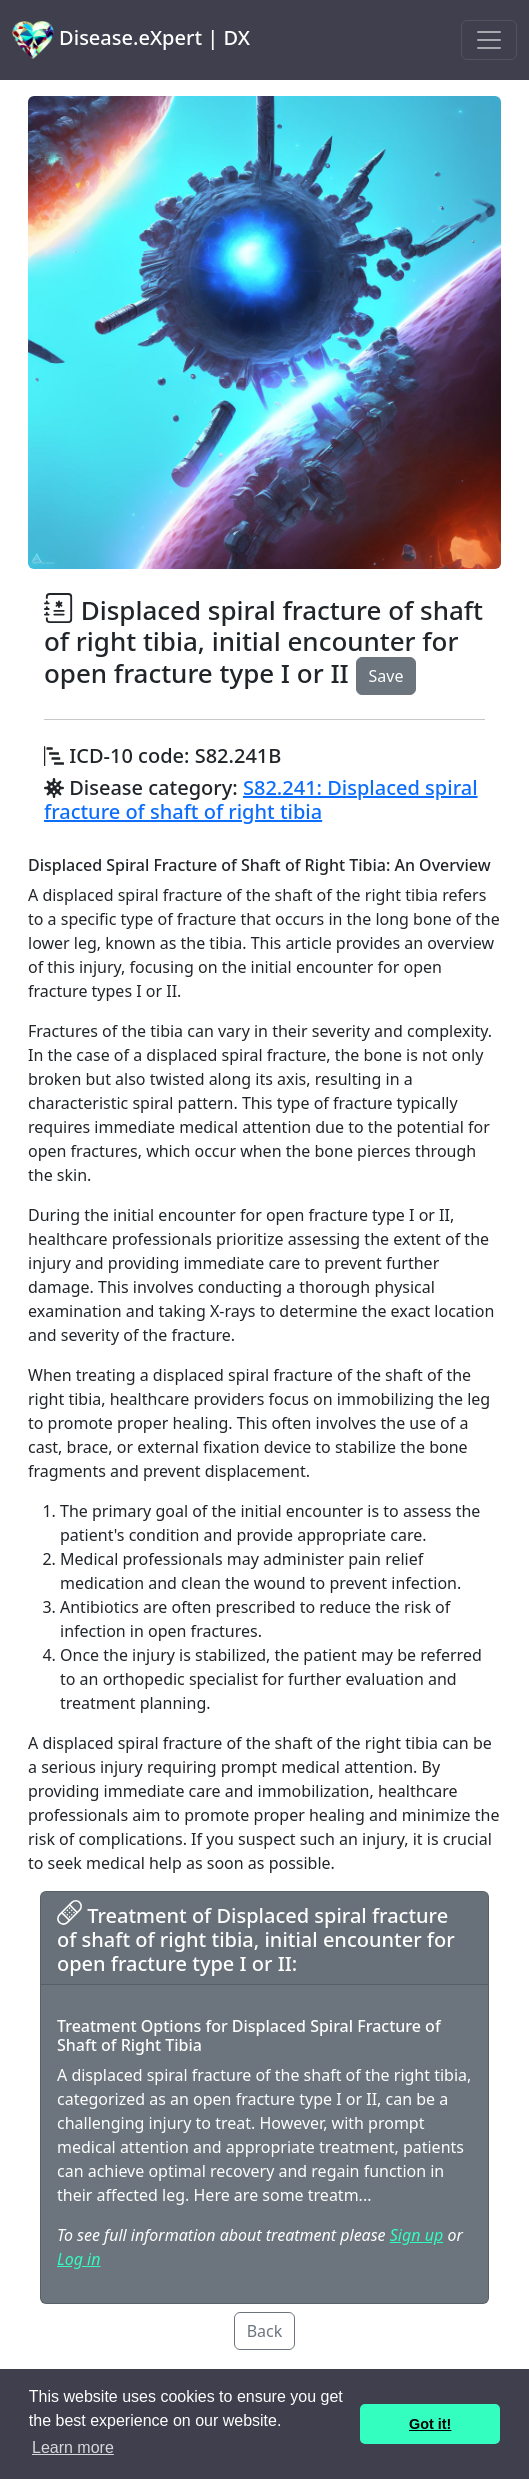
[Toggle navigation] (489, 40)
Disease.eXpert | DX (131, 40)
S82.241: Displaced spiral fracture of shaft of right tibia (261, 799)
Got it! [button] (430, 2424)
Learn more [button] (73, 2447)
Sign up (416, 2235)
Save (386, 676)
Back (265, 2331)
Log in (78, 2259)
